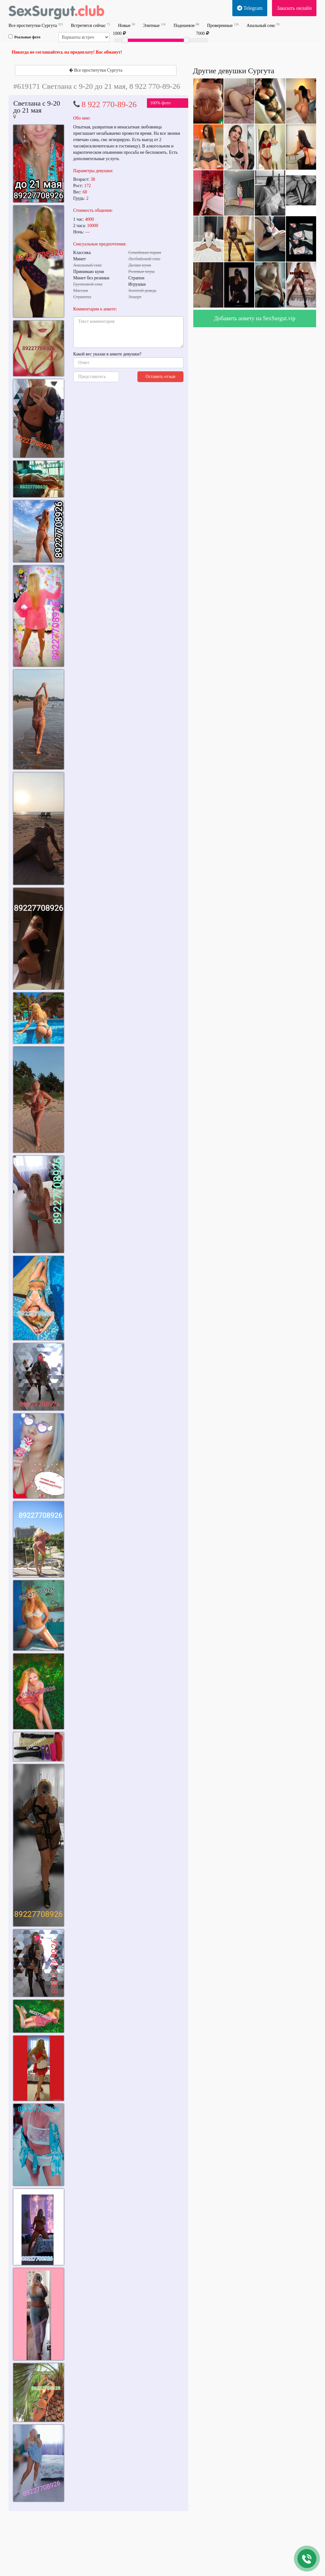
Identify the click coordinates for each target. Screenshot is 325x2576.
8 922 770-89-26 (109, 104)
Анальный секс (263, 25)
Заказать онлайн (294, 8)
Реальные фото (24, 36)
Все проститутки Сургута (36, 25)
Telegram (249, 8)
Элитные (154, 25)
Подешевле (186, 25)
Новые (126, 25)
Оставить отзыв (161, 376)
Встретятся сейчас (90, 25)
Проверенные (223, 25)
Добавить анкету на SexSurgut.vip (254, 318)
